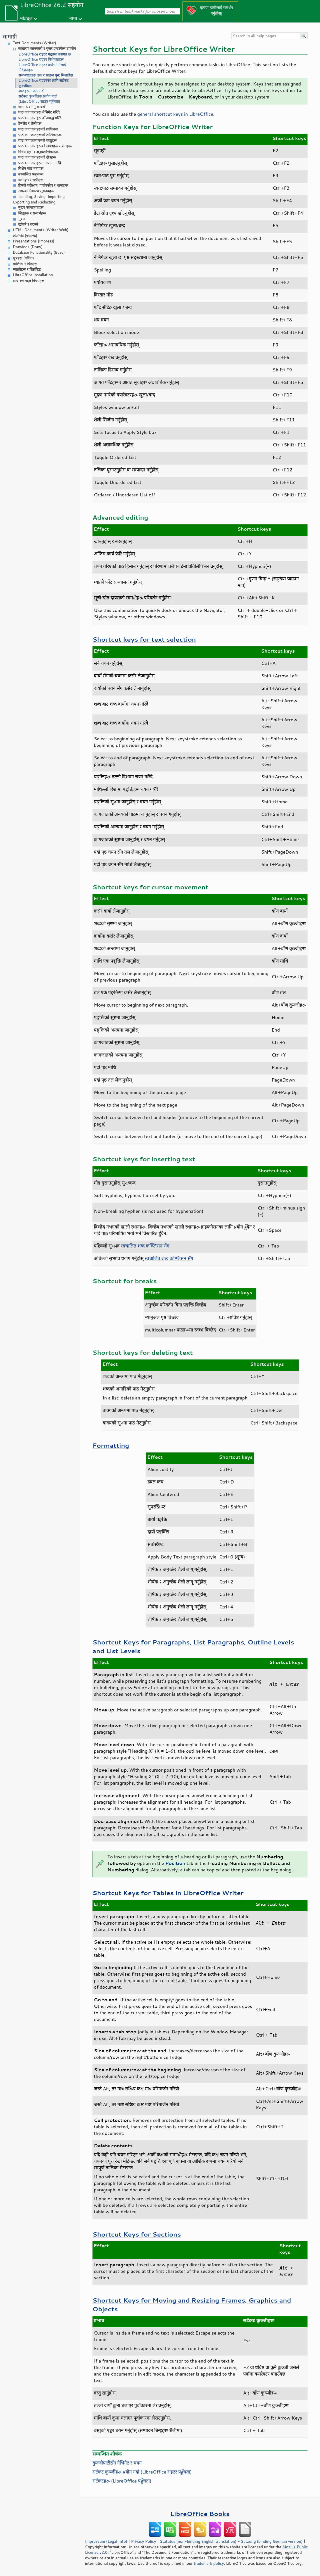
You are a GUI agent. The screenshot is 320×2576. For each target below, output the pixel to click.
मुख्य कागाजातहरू (31, 207)
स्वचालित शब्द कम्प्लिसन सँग (145, 1246)
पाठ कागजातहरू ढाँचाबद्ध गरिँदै (40, 117)
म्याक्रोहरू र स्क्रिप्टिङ (27, 269)
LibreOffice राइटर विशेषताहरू (41, 59)
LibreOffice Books (200, 2513)
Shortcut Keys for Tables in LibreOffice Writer (168, 1892)
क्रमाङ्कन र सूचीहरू (30, 179)
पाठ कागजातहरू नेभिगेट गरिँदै (39, 112)
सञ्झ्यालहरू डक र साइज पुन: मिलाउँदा (45, 75)
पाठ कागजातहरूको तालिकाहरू (40, 134)
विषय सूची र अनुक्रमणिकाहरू (38, 151)
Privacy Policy (143, 2541)
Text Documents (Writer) (34, 42)
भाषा (72, 18)
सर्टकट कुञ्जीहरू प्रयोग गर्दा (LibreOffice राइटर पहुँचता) (39, 98)
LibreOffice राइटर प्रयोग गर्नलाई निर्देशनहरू (42, 67)
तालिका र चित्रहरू (25, 263)
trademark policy (209, 2563)
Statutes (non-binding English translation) (198, 2541)
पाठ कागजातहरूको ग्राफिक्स (38, 129)
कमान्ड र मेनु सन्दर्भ (31, 106)
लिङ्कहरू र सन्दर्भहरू (32, 213)
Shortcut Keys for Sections (136, 2234)
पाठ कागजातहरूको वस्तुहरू (37, 140)
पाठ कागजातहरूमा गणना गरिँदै (39, 162)
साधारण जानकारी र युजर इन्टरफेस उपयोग (47, 48)
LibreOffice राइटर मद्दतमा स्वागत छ (44, 54)
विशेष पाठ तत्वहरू (31, 168)
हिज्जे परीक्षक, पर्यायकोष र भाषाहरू (43, 185)
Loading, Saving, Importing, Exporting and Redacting (39, 199)
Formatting (110, 1445)
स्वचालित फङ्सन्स (31, 174)
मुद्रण (21, 218)
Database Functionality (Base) (39, 252)
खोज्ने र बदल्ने (28, 224)
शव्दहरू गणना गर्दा (31, 90)
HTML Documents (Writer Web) (40, 229)
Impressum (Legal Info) (106, 2541)
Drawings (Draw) (27, 246)
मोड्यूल (26, 18)
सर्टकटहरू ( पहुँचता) (122, 2481)
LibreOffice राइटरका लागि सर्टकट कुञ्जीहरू (43, 83)
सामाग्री (9, 36)
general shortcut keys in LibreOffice (175, 114)
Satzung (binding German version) (272, 2541)
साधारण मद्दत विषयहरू (28, 280)
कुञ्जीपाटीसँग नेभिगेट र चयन (117, 2463)
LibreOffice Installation (33, 274)
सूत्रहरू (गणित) (23, 258)
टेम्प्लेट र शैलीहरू (30, 123)
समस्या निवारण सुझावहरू (36, 190)
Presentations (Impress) (33, 241)
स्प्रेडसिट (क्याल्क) (25, 235)
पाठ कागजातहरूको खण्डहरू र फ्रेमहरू (45, 145)
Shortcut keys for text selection (144, 639)
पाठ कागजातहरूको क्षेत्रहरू (37, 157)
